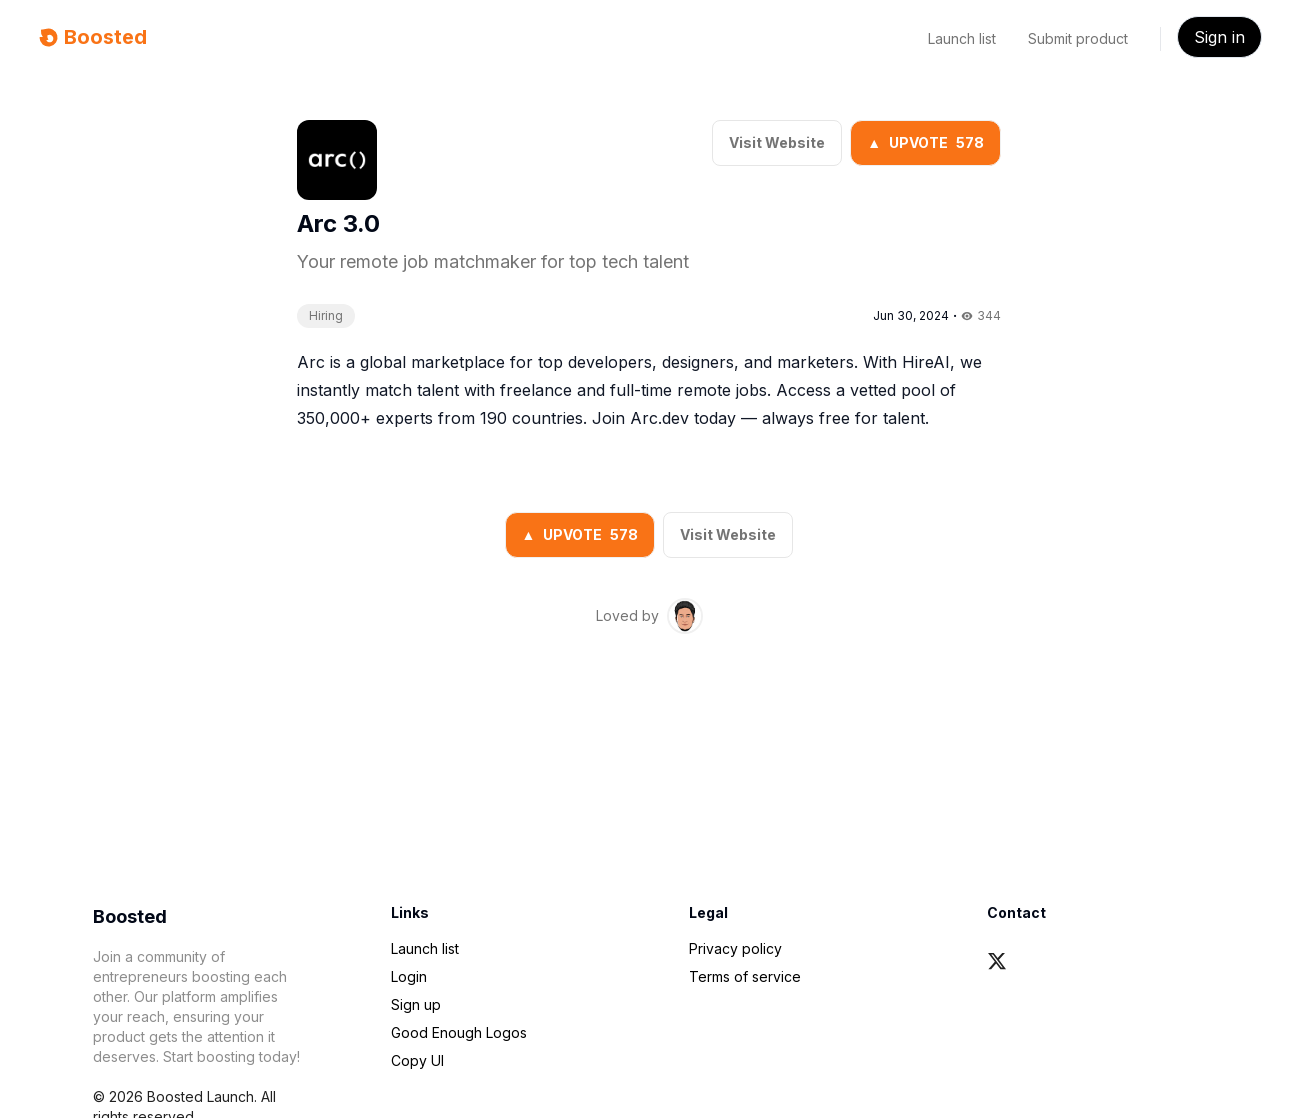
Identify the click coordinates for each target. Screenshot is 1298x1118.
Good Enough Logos (459, 1032)
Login (409, 976)
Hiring (326, 315)
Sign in (1219, 37)
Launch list (962, 38)
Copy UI (417, 1060)
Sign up (416, 1004)
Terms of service (745, 976)
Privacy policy (735, 948)
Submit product (1078, 38)
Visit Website (777, 142)
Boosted (91, 37)
